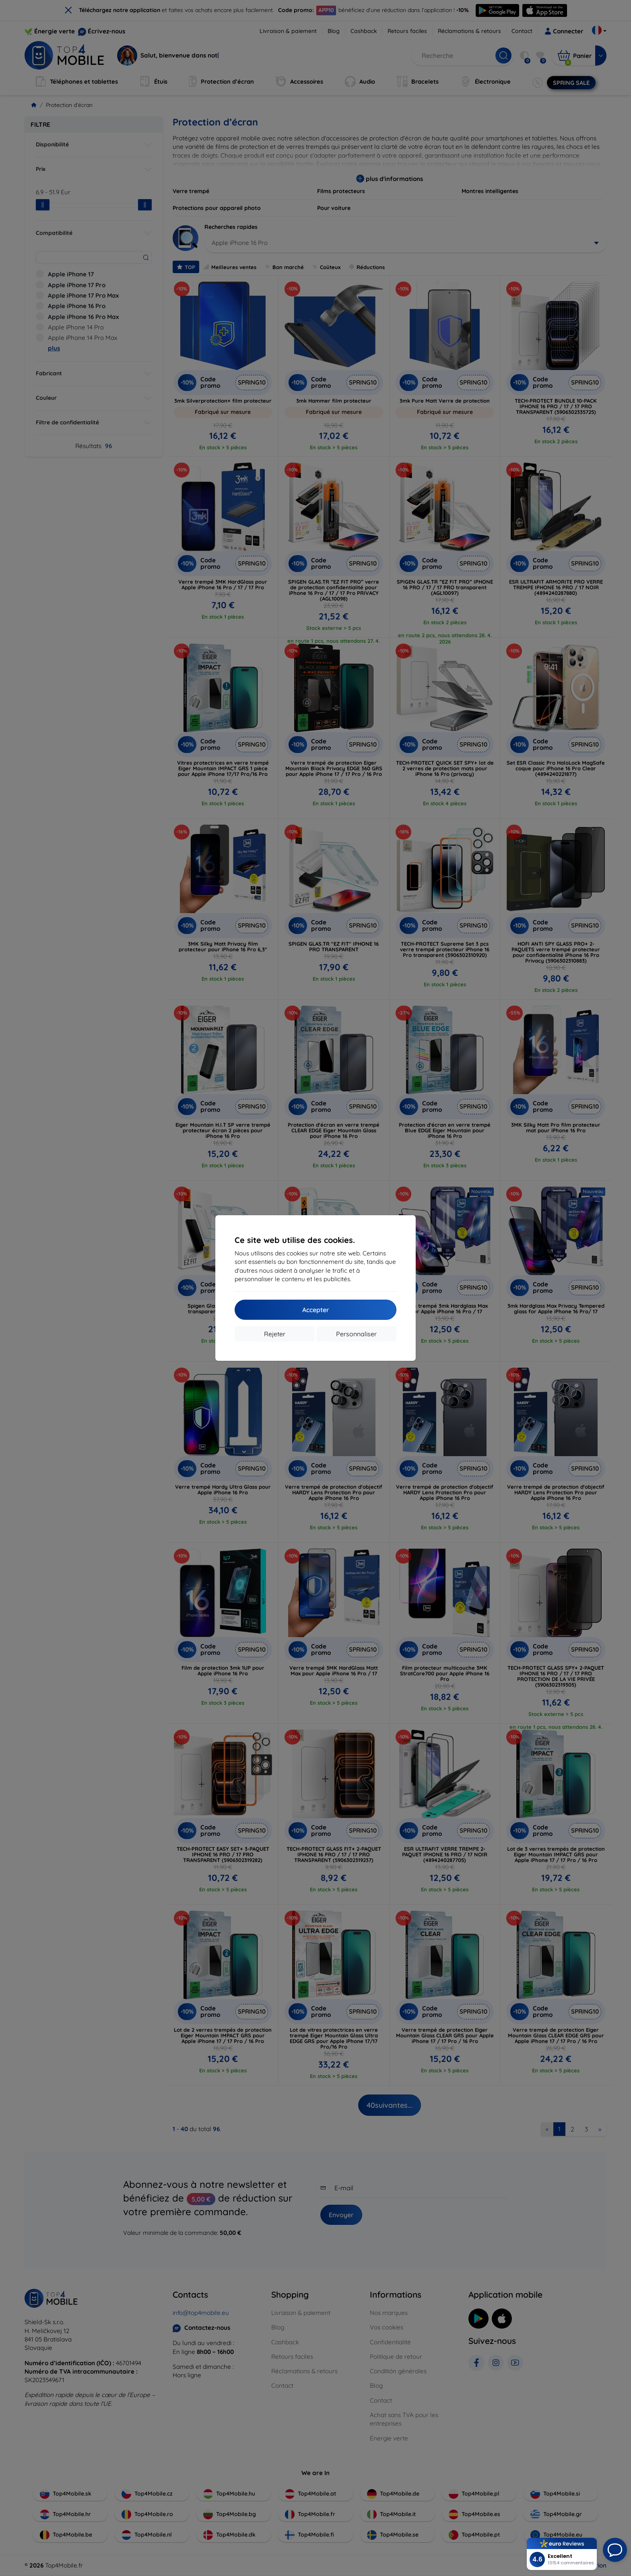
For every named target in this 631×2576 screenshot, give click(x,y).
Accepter (315, 1310)
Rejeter (274, 1334)
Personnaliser (356, 1334)
